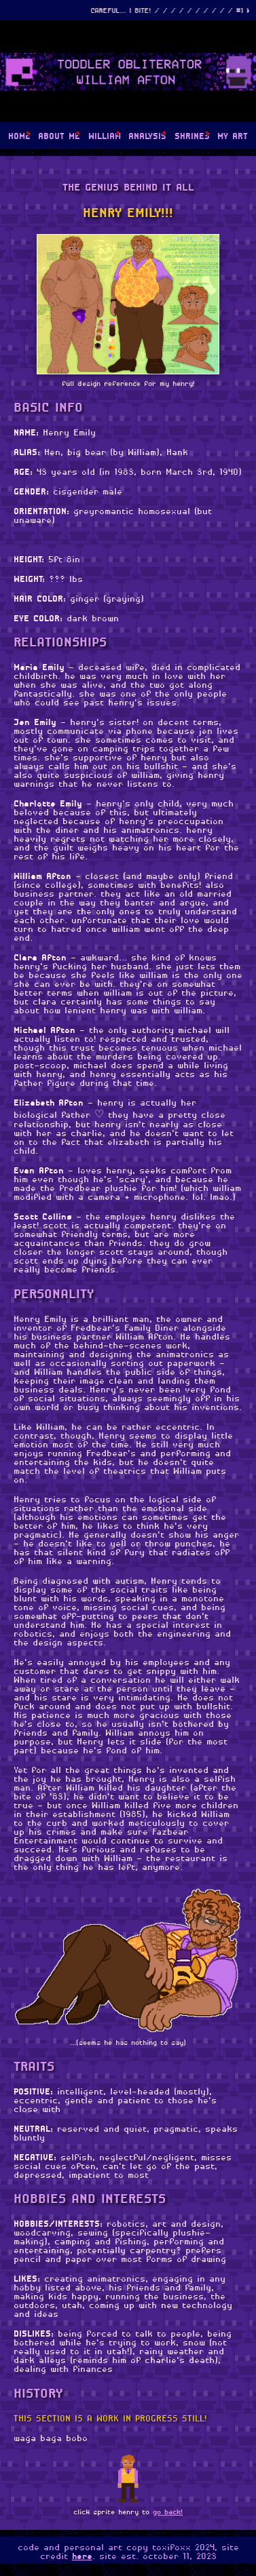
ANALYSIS (147, 136)
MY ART (232, 136)
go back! (168, 2512)
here (82, 2556)
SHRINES (192, 136)
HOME (19, 136)
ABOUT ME (59, 136)
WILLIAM (104, 136)
